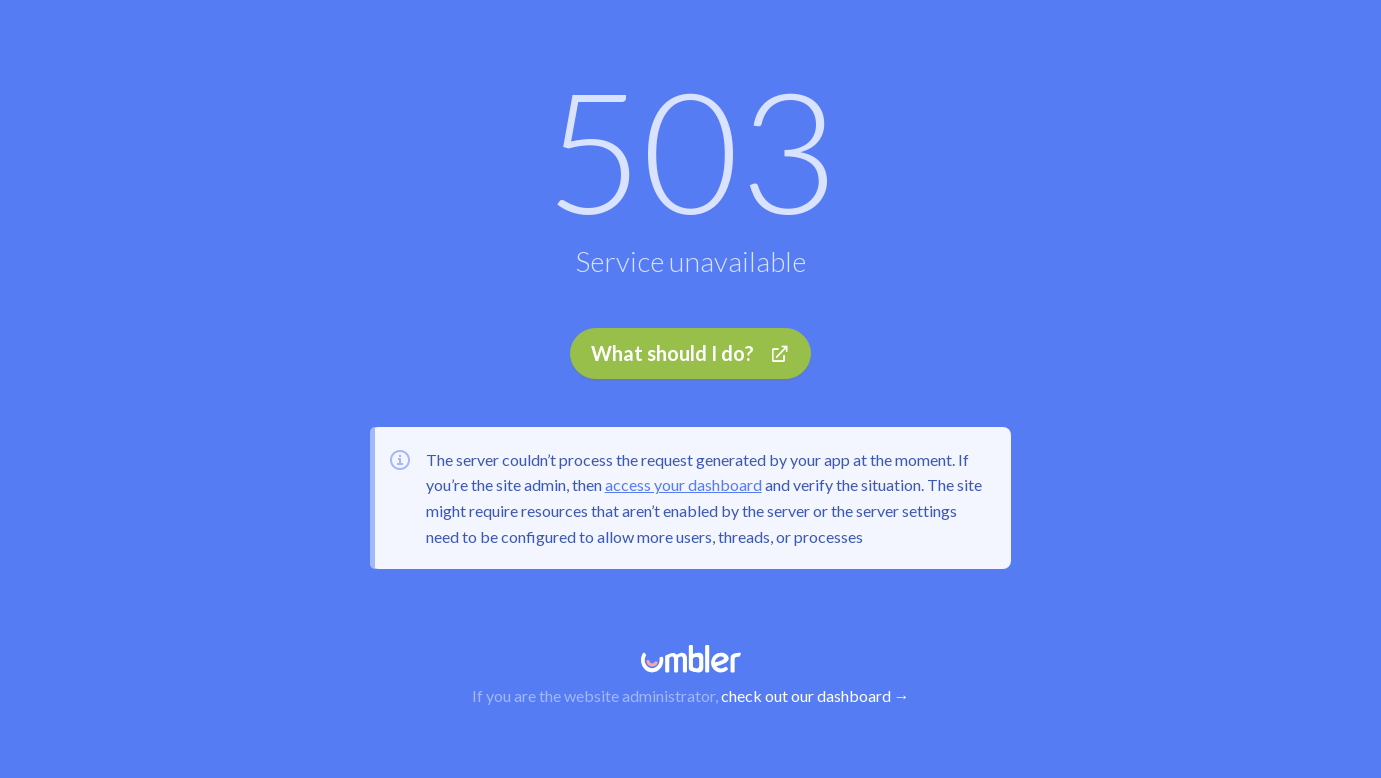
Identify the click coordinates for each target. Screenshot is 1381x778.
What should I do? (690, 353)
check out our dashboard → (815, 695)
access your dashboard (683, 484)
